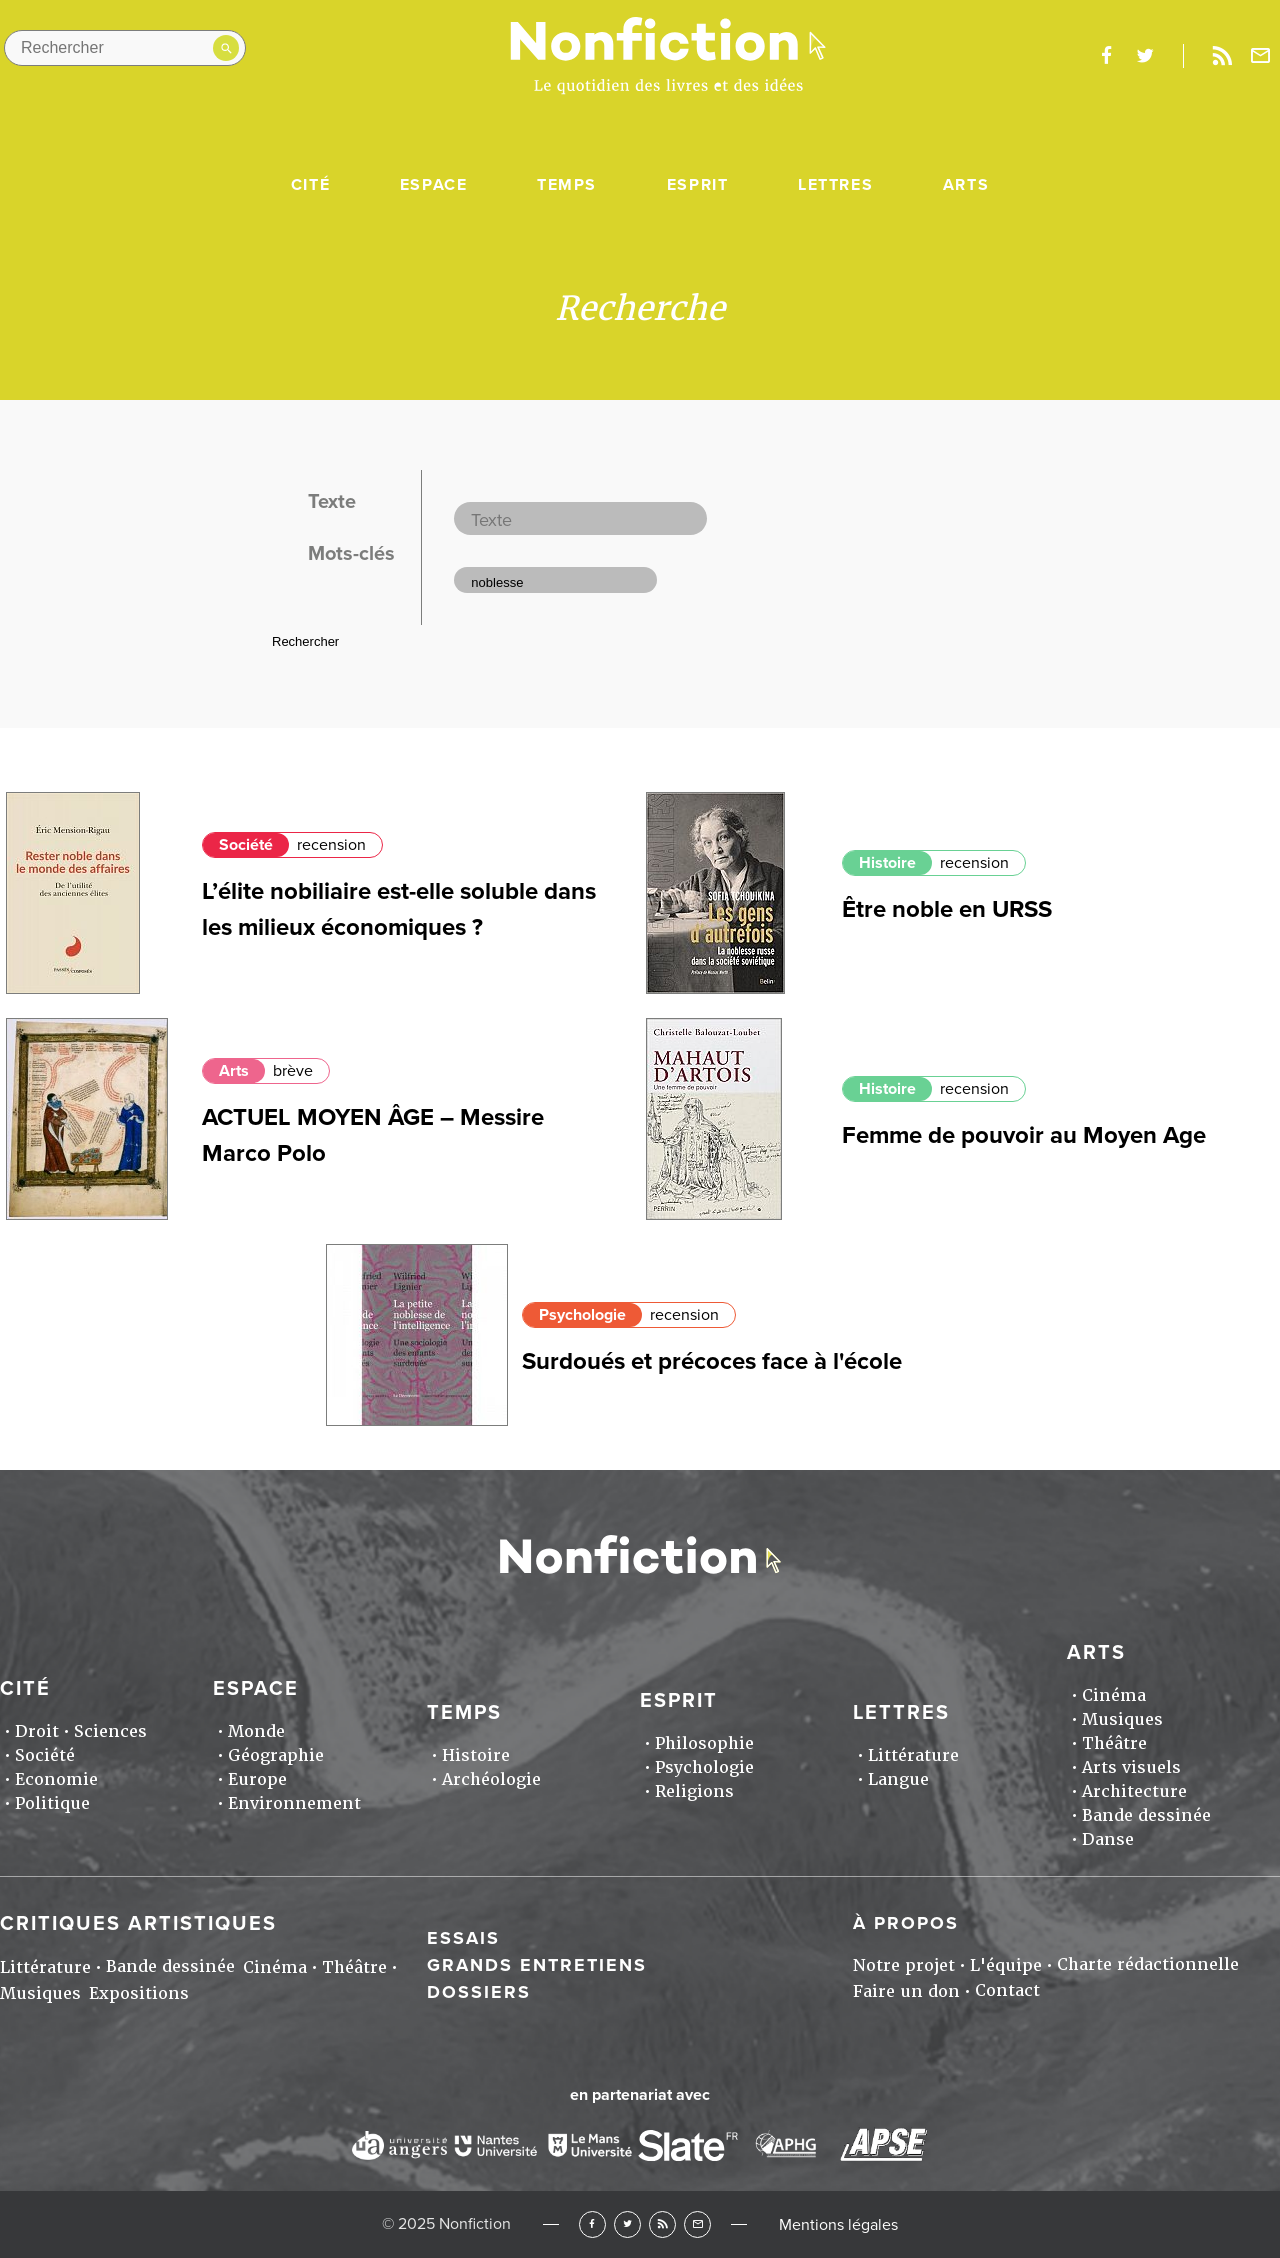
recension (331, 845)
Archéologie (491, 1779)
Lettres (835, 185)
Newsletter (1261, 56)
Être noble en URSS (947, 909)
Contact (1007, 1990)
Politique (52, 1803)
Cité (310, 185)
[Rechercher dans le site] (125, 48)
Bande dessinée (1146, 1815)
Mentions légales (838, 2225)
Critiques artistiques (138, 1924)
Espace (434, 185)
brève (293, 1071)
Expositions (139, 1993)
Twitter (627, 2224)
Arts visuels (1131, 1767)
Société (246, 845)
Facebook (592, 2224)
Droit (37, 1731)
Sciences (110, 1731)
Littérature (913, 1755)
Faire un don (906, 1991)
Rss (1222, 56)
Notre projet (904, 1965)
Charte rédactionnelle (1148, 1964)
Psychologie (582, 1315)
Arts (966, 185)
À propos (906, 1923)
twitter (1145, 56)
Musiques (1122, 1719)
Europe (257, 1779)
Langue (898, 1779)
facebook (1106, 56)
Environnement (294, 1803)
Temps (567, 185)
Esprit (698, 185)
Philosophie (704, 1743)
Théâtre (1114, 1743)
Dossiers (479, 1992)
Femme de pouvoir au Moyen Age (1024, 1135)
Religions (694, 1791)
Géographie (276, 1755)
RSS (662, 2224)
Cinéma (1114, 1695)
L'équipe (1006, 1965)
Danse (1108, 1839)
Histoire (887, 863)
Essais (463, 1938)
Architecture (1134, 1791)
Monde (256, 1731)
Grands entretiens (537, 1965)
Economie (56, 1779)
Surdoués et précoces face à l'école (712, 1361)
